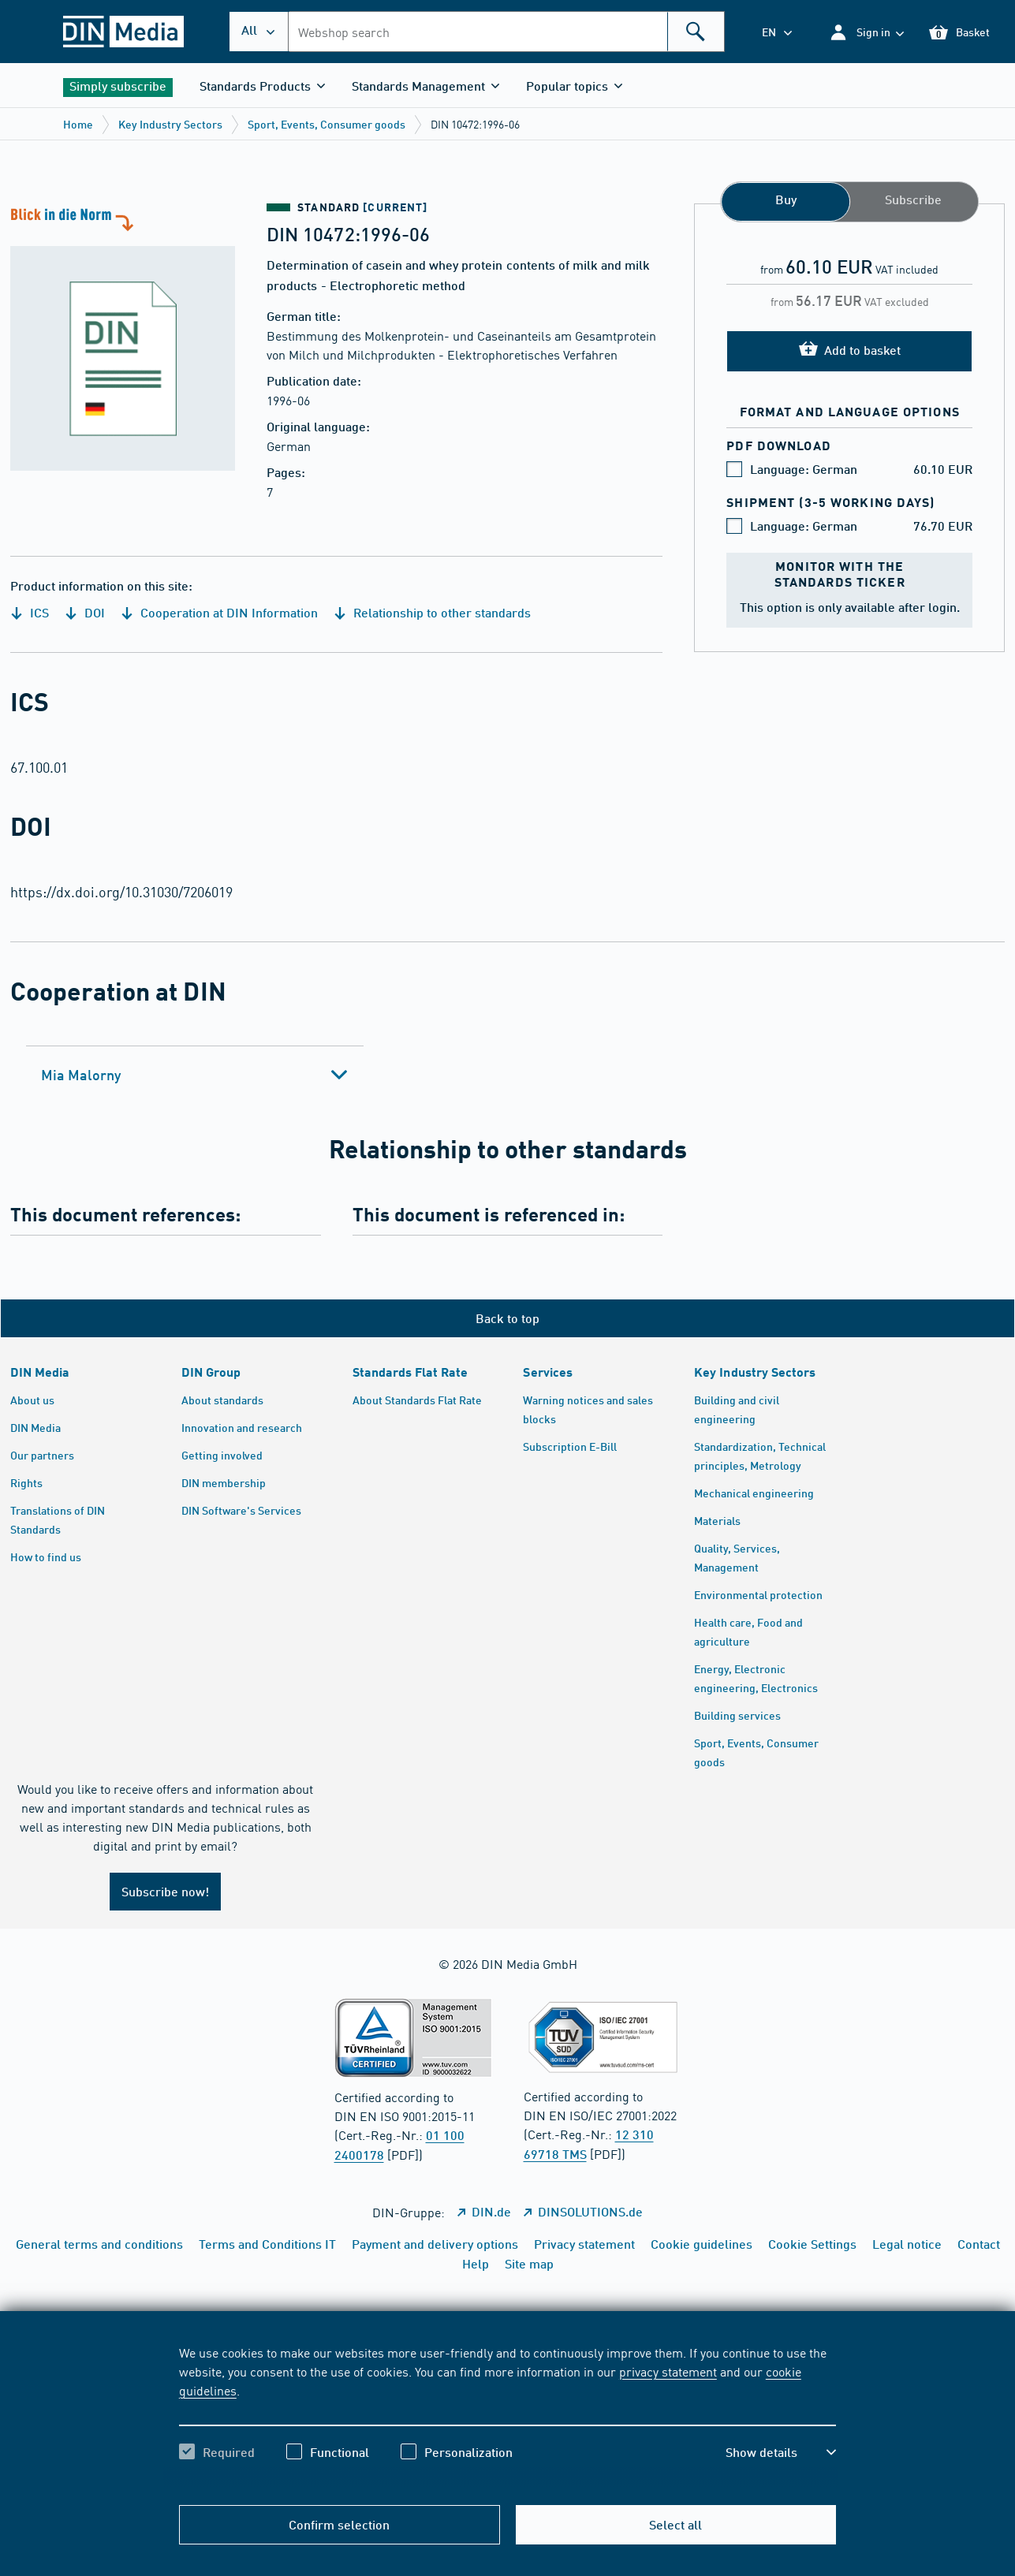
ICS (29, 612)
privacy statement (668, 2371)
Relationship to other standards (432, 612)
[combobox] (506, 31)
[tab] (195, 1074)
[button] (866, 32)
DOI (85, 612)
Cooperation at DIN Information (219, 612)
